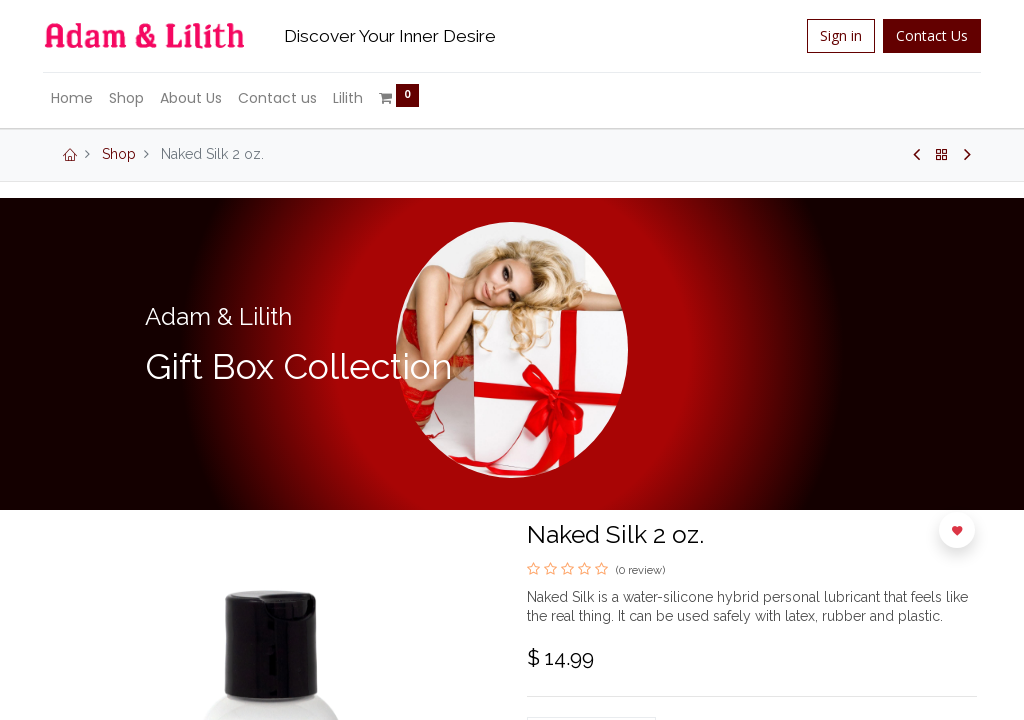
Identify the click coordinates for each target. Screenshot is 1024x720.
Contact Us (928, 35)
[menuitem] (76, 99)
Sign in (837, 35)
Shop (119, 154)
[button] (957, 530)
